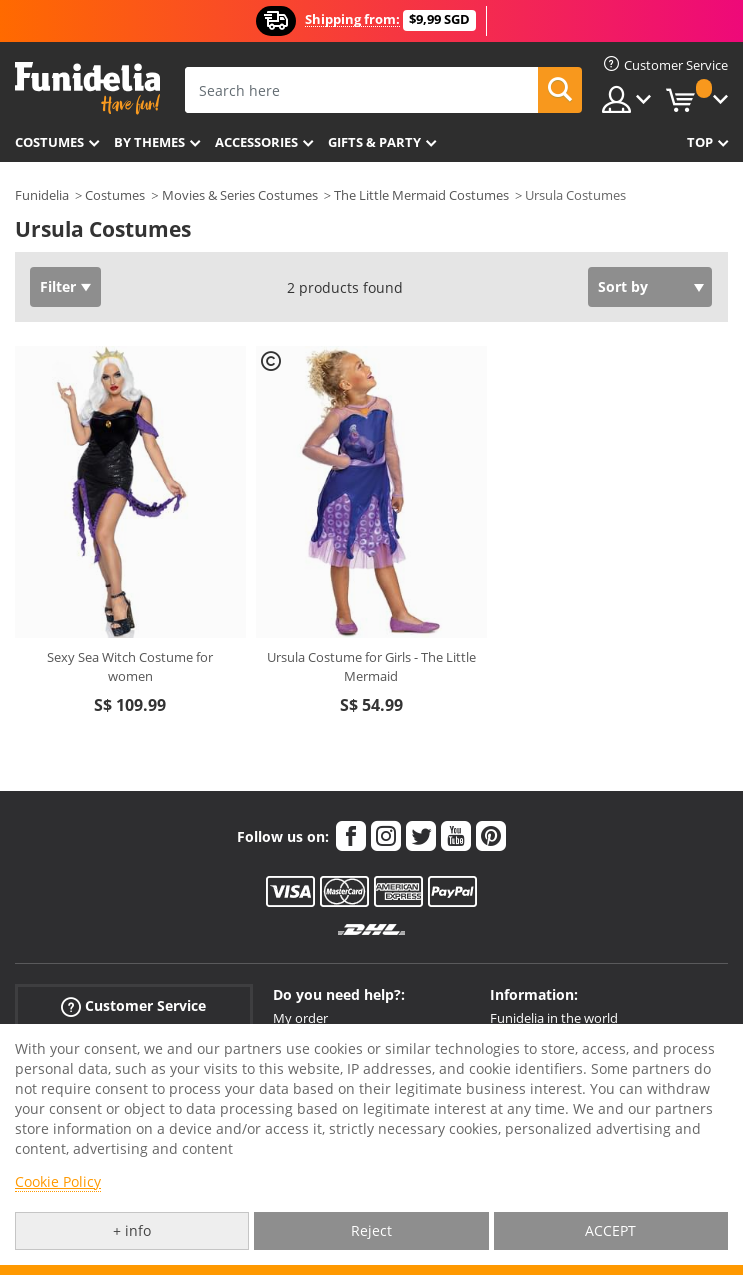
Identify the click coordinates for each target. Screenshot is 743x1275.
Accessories (256, 142)
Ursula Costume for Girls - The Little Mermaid (371, 667)
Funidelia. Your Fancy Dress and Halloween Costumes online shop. (87, 88)
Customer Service (133, 1006)
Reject (371, 1230)
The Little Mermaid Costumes (421, 195)
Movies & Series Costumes (240, 195)
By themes (149, 142)
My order (300, 1018)
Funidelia (42, 195)
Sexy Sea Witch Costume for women (130, 667)
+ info (132, 1230)
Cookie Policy (58, 1181)
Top (700, 142)
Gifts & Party (374, 142)
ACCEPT (610, 1230)
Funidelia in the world (554, 1018)
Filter (58, 286)
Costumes (49, 142)
